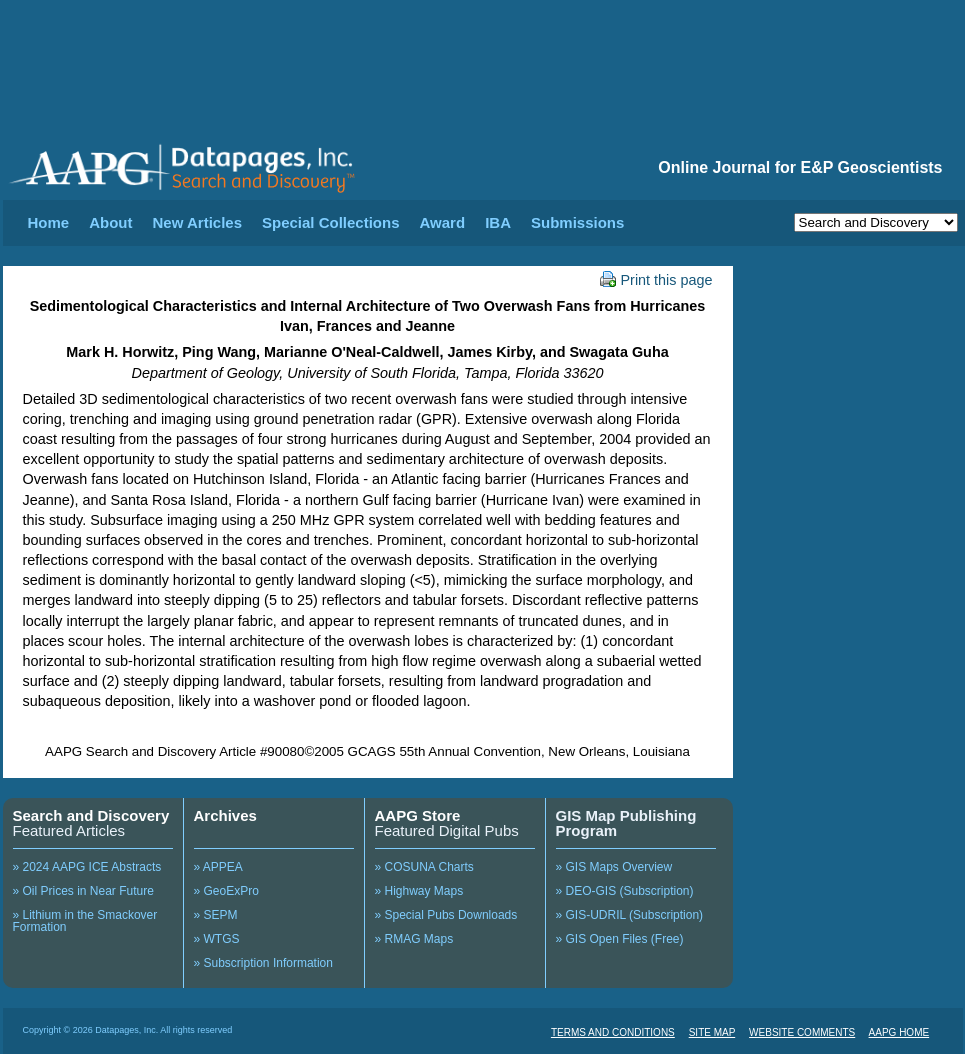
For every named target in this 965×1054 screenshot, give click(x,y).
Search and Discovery (91, 815)
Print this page (656, 280)
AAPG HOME (899, 1032)
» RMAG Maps (414, 939)
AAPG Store (418, 815)
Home (49, 222)
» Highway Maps (419, 891)
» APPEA (218, 867)
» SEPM (216, 915)
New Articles (197, 222)
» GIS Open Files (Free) (620, 939)
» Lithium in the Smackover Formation (85, 921)
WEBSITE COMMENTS (802, 1032)
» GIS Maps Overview (614, 867)
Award (443, 222)
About (110, 222)
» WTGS (217, 939)
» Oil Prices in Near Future (83, 891)
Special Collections (331, 222)
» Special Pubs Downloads (446, 915)
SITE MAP (712, 1032)
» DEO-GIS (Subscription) (625, 891)
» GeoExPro (226, 891)
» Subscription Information (263, 963)
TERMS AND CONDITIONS (613, 1032)
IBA (498, 222)
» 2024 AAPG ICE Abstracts (87, 867)
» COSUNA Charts (424, 867)
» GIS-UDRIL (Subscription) (630, 915)
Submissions (577, 222)
